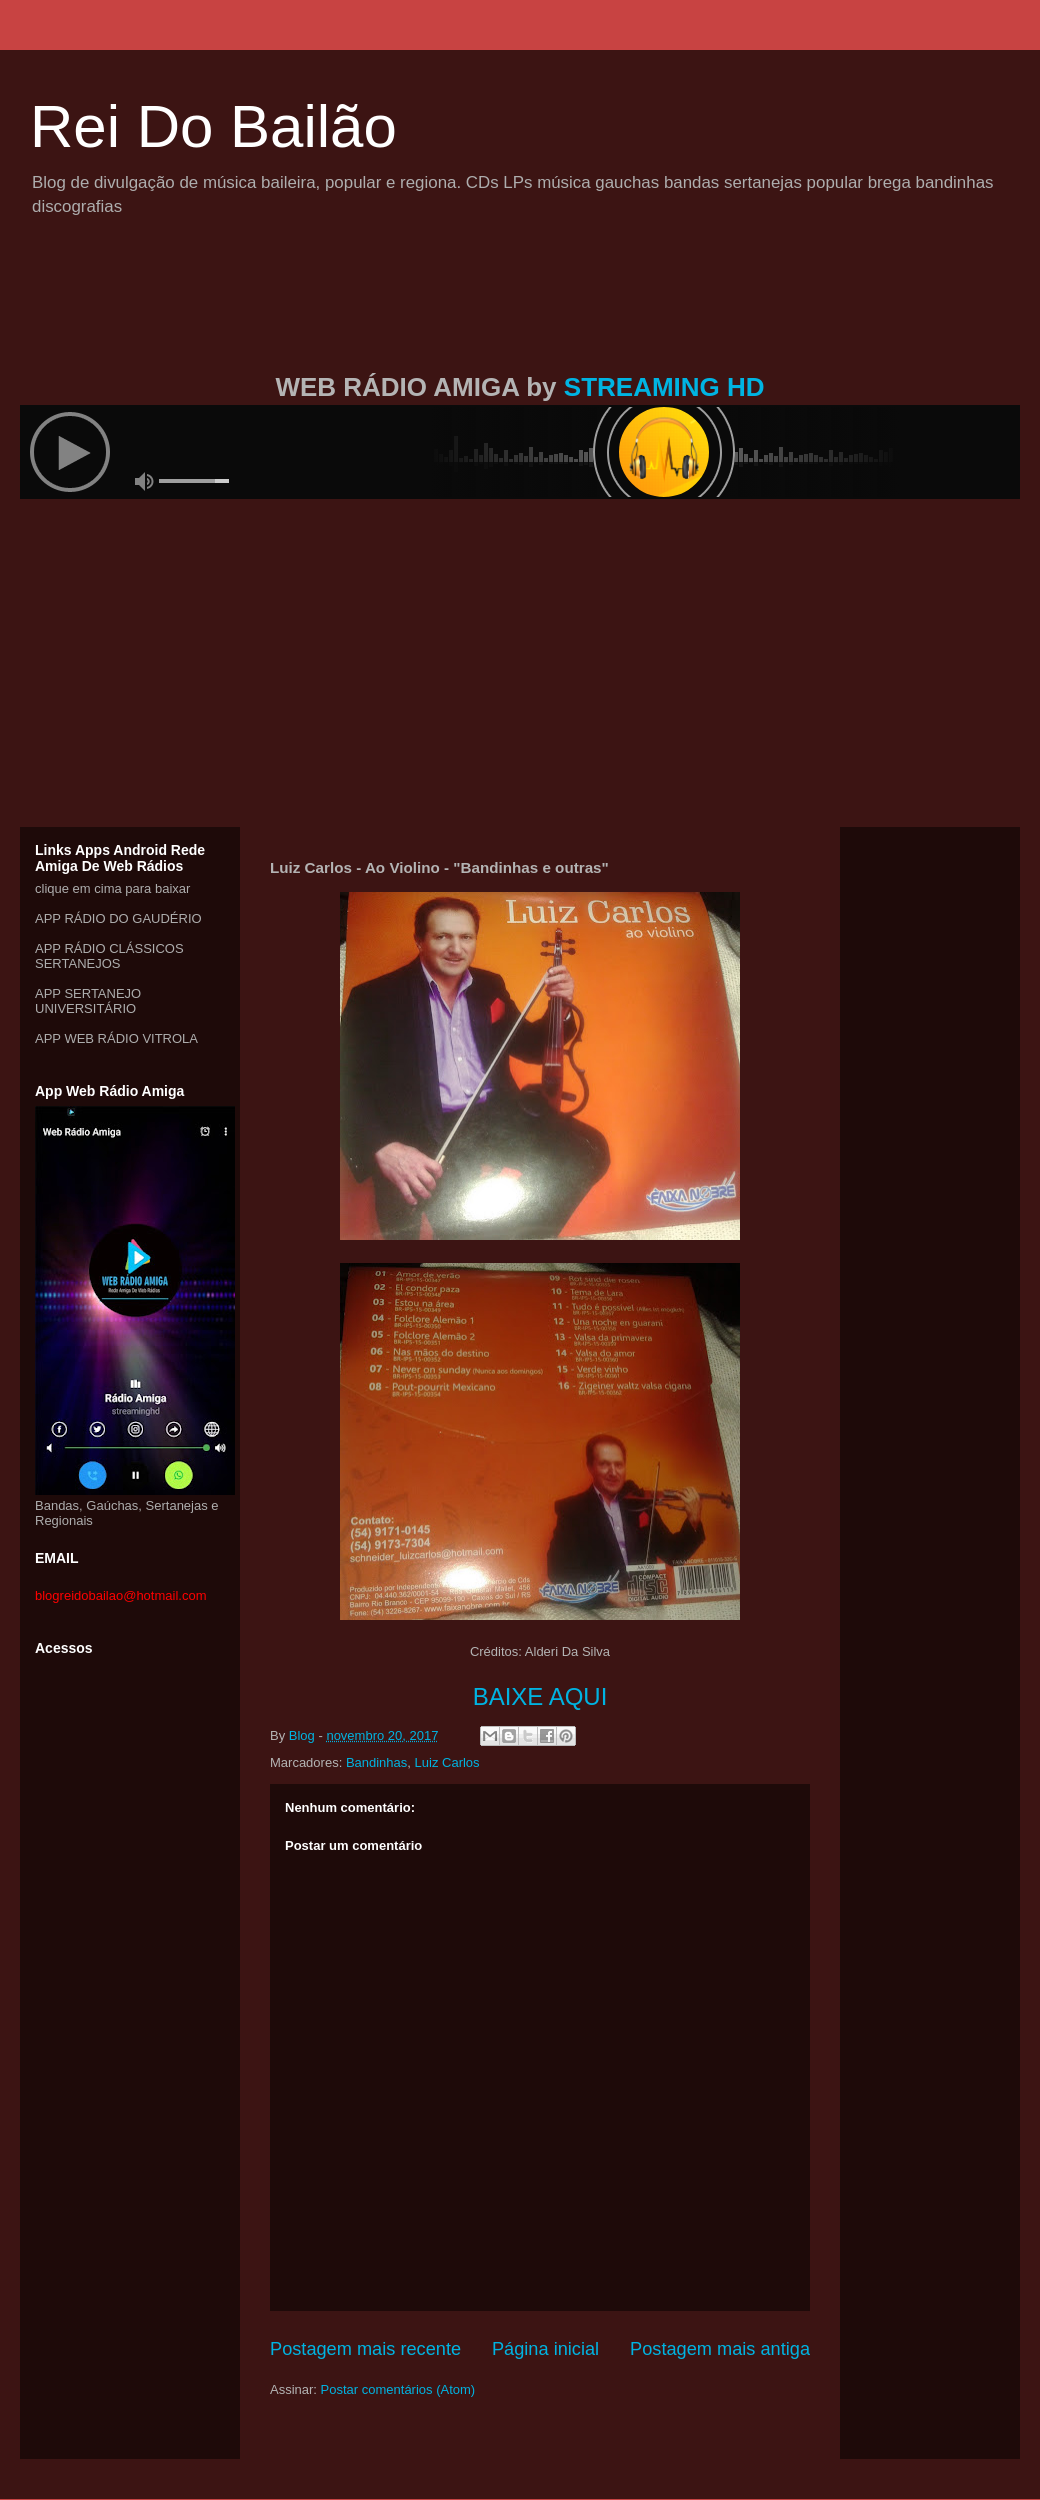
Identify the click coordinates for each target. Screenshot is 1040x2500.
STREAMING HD (664, 387)
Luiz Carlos (447, 1762)
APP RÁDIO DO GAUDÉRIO (118, 918)
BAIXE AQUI (540, 1696)
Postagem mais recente (365, 2349)
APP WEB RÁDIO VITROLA (116, 1038)
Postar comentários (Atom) (398, 2389)
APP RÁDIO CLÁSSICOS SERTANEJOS (109, 956)
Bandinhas (376, 1762)
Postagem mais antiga (720, 2349)
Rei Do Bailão (213, 126)
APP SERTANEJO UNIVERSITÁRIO (88, 1001)
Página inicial (545, 2349)
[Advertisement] (520, 318)
